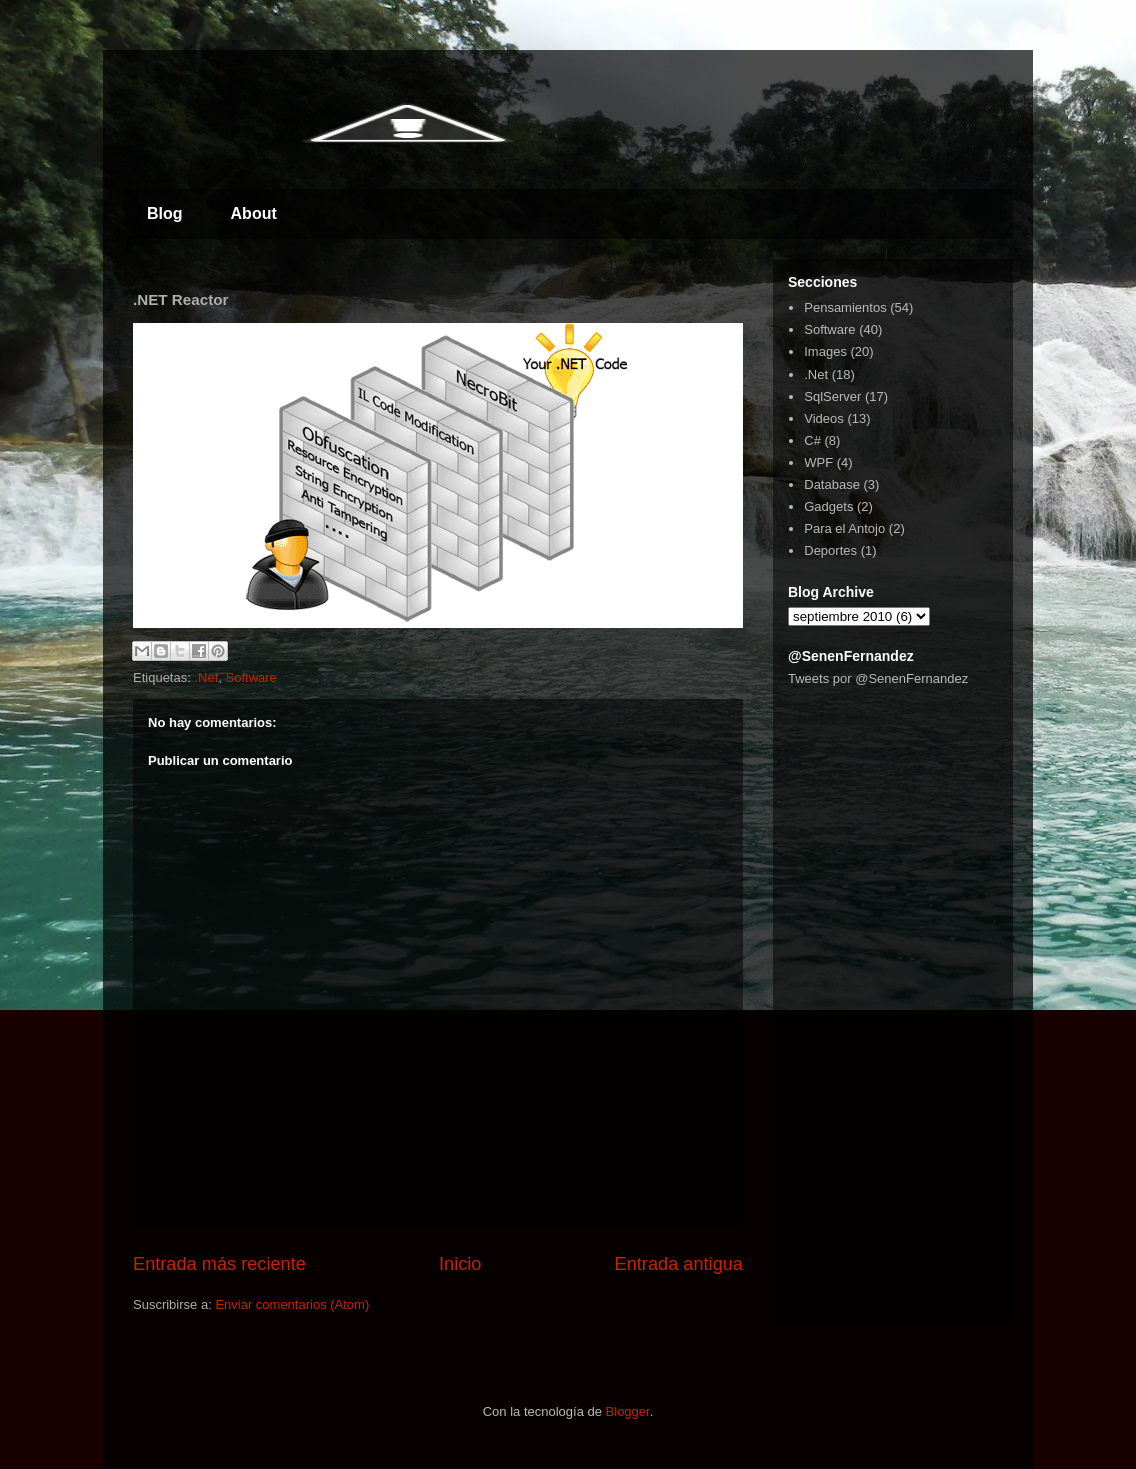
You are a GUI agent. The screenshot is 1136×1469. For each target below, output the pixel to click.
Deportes (830, 550)
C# (812, 440)
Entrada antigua (679, 1264)
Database (832, 484)
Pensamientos (845, 307)
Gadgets (828, 506)
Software (251, 677)
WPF (818, 462)
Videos (824, 418)
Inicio (460, 1264)
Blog (165, 213)
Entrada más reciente (219, 1264)
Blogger (628, 1411)
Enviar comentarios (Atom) (292, 1304)
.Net (206, 677)
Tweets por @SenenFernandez (878, 678)
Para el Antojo (844, 528)
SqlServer (832, 396)
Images (825, 351)
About (254, 213)
